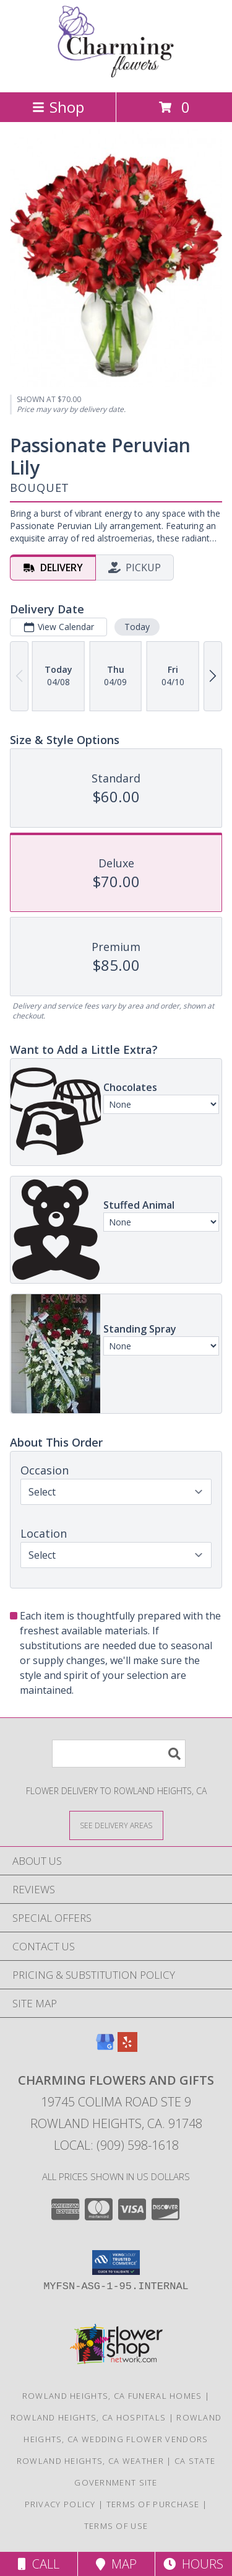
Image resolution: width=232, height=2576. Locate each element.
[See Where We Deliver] (116, 1825)
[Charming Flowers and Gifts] (115, 74)
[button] (116, 2262)
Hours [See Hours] (193, 2564)
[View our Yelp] (127, 2048)
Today (137, 627)
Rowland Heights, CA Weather (90, 2460)
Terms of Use (116, 2525)
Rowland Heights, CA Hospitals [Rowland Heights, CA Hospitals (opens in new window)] (88, 2417)
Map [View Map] (116, 2564)
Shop (58, 107)
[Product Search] (119, 1754)
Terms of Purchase (153, 2504)
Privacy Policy (60, 2504)
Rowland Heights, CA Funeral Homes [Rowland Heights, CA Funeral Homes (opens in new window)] (112, 2395)
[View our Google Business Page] (105, 2048)
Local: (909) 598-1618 (116, 2145)
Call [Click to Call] (38, 2564)
